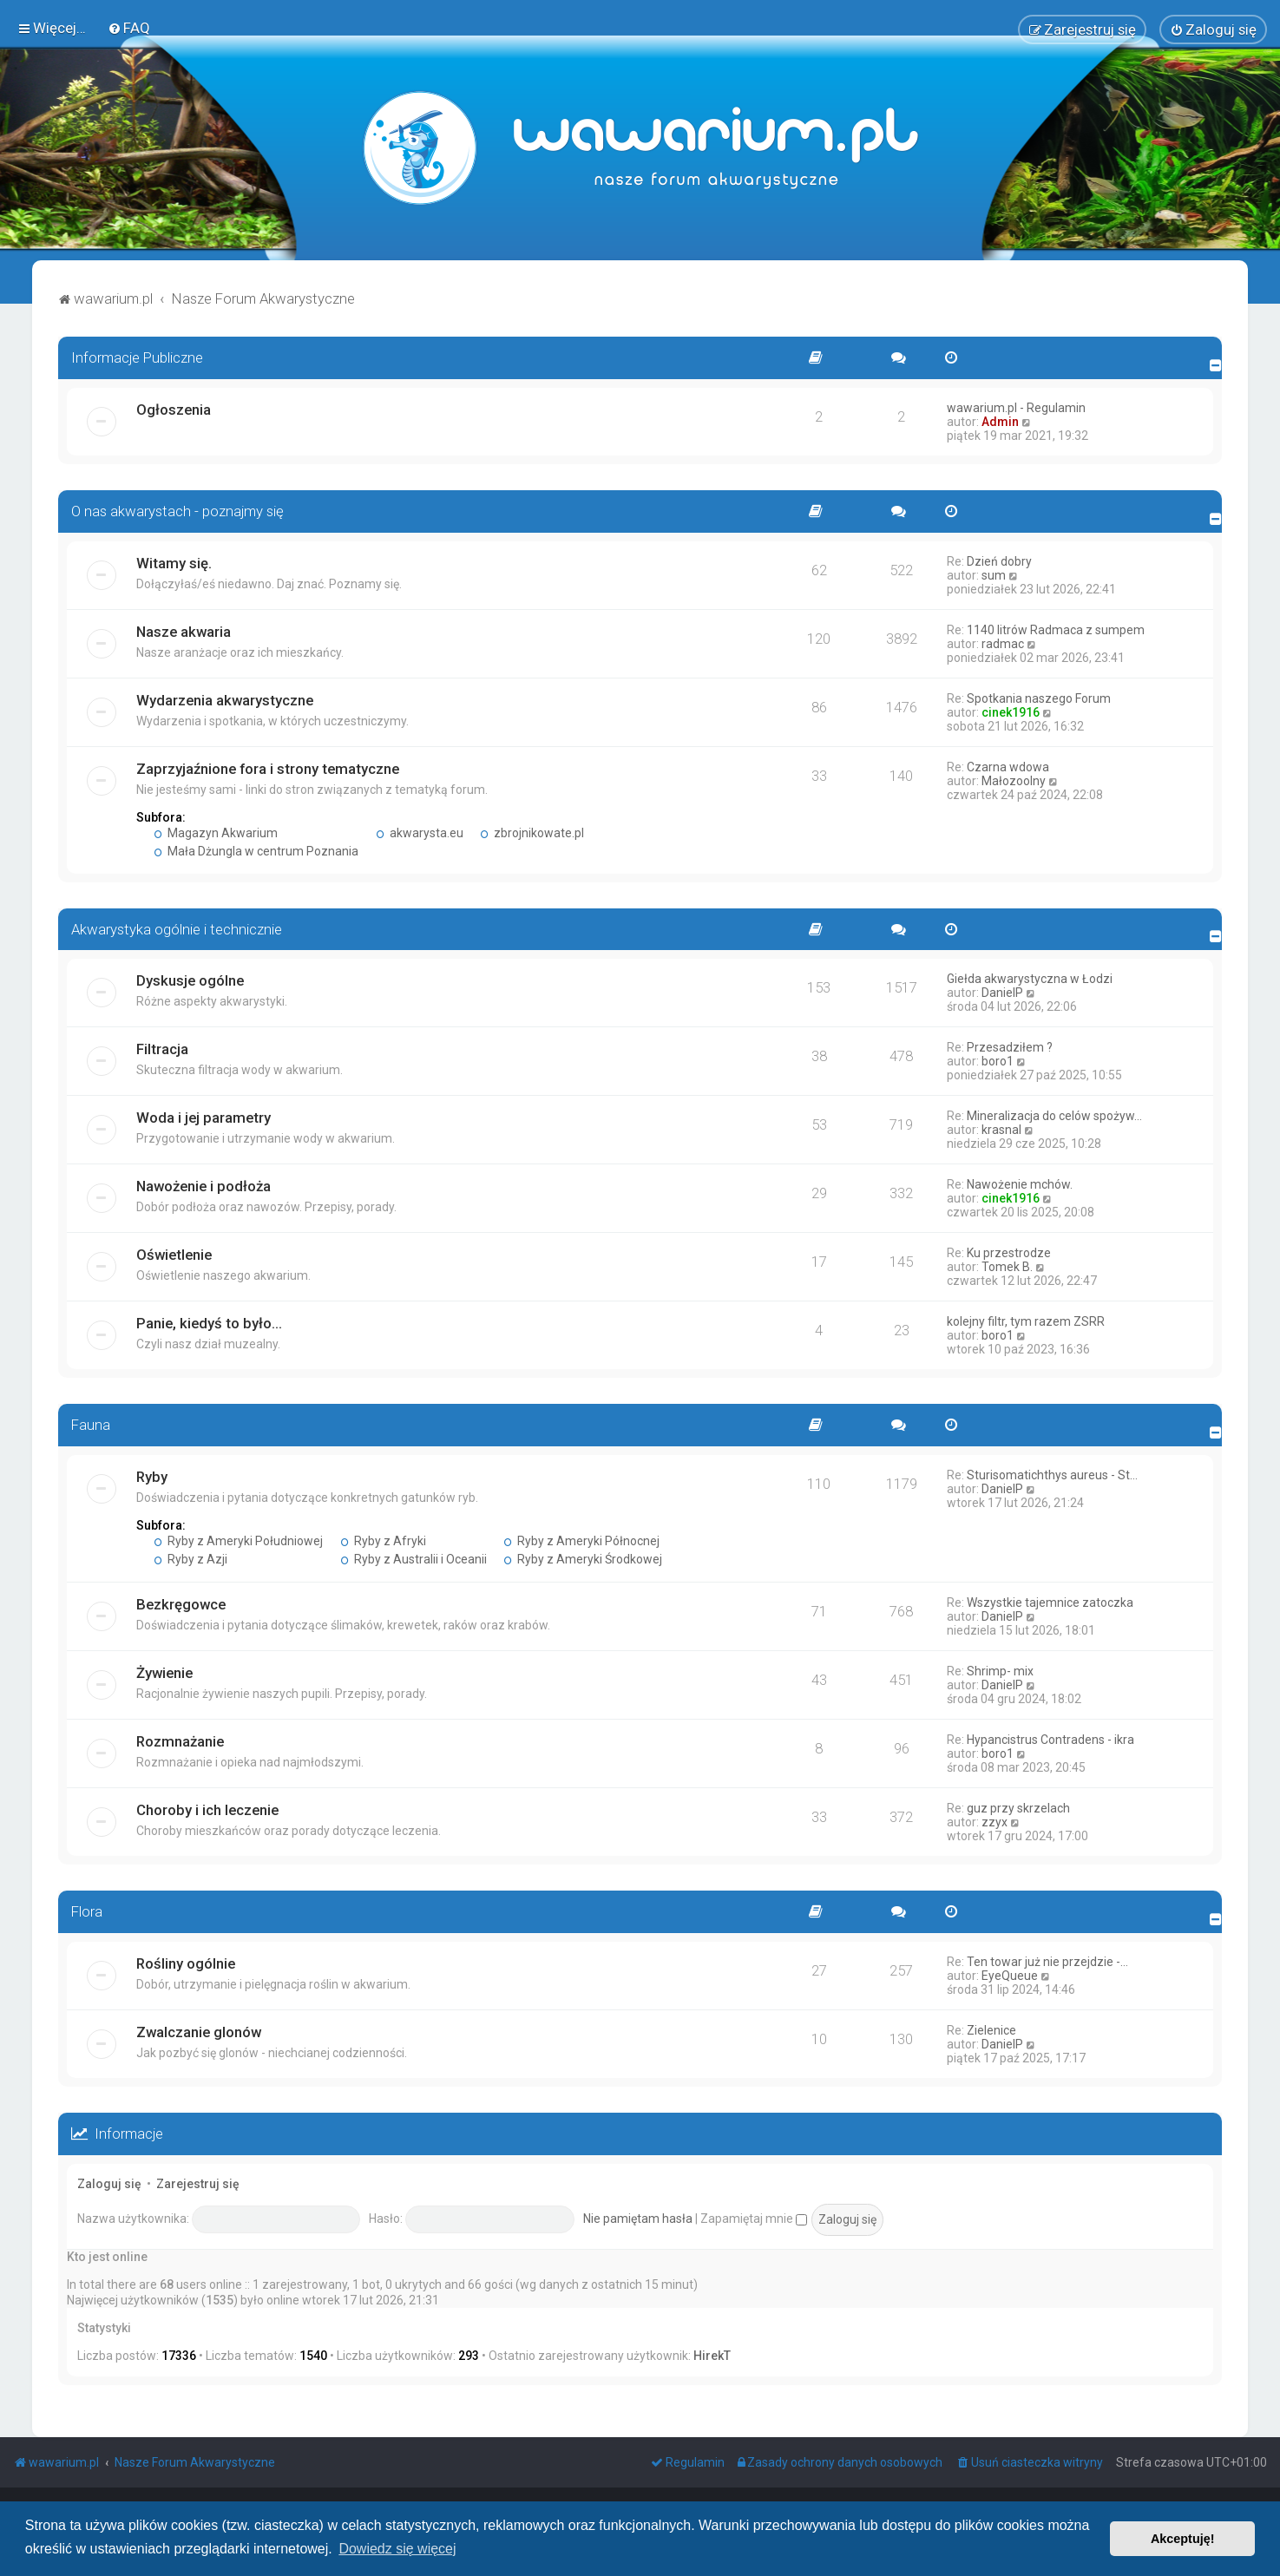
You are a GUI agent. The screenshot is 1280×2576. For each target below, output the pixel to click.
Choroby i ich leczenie (207, 1810)
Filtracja (162, 1049)
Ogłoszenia (173, 408)
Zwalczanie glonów (198, 2031)
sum (993, 574)
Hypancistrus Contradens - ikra (1050, 1740)
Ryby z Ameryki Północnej (582, 1541)
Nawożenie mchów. (1020, 1184)
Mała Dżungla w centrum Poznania (256, 850)
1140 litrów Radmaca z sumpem (1056, 629)
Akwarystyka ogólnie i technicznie (176, 928)
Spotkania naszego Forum (1039, 698)
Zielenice (991, 2029)
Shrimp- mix (1000, 1671)
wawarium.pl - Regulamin (1016, 407)
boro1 (997, 1061)
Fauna (90, 1424)
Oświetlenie (174, 1254)
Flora (86, 1911)
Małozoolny (1013, 780)
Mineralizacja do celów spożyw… (1054, 1116)
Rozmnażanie (180, 1741)
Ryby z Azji (190, 1559)
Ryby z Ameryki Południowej (238, 1541)
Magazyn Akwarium (216, 832)
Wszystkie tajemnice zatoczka (1050, 1602)
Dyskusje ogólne (190, 980)
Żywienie (164, 1672)
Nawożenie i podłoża (203, 1186)
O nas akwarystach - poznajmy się (177, 510)
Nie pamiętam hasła (638, 2218)
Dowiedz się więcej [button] (397, 2548)
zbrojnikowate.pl (533, 832)
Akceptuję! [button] (1183, 2539)
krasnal (1001, 1130)
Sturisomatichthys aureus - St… (1052, 1475)
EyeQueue (1009, 1975)
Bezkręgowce (181, 1604)
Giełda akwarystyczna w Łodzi (1030, 979)
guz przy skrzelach (1018, 1808)
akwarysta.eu (419, 832)
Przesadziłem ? (1010, 1047)
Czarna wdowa (1008, 766)
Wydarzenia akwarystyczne (224, 699)
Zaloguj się (109, 2183)
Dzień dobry (999, 560)
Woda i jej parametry (203, 1117)
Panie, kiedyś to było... (209, 1323)
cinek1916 (1010, 711)
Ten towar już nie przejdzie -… (1047, 1961)
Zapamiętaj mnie (753, 2218)
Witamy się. (174, 562)
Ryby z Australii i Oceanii (413, 1559)
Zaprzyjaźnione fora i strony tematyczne (267, 768)
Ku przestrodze (1009, 1253)
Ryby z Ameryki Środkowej (583, 1559)
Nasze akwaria (183, 630)
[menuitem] (128, 28)
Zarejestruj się (198, 2183)
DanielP (1002, 993)
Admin (1000, 421)
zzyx (994, 1822)
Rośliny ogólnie (185, 1962)
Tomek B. (1007, 1267)
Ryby (151, 1476)
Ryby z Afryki (383, 1541)
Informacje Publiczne (137, 356)
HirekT (712, 2356)
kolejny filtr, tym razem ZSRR (1026, 1321)
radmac (1002, 643)
